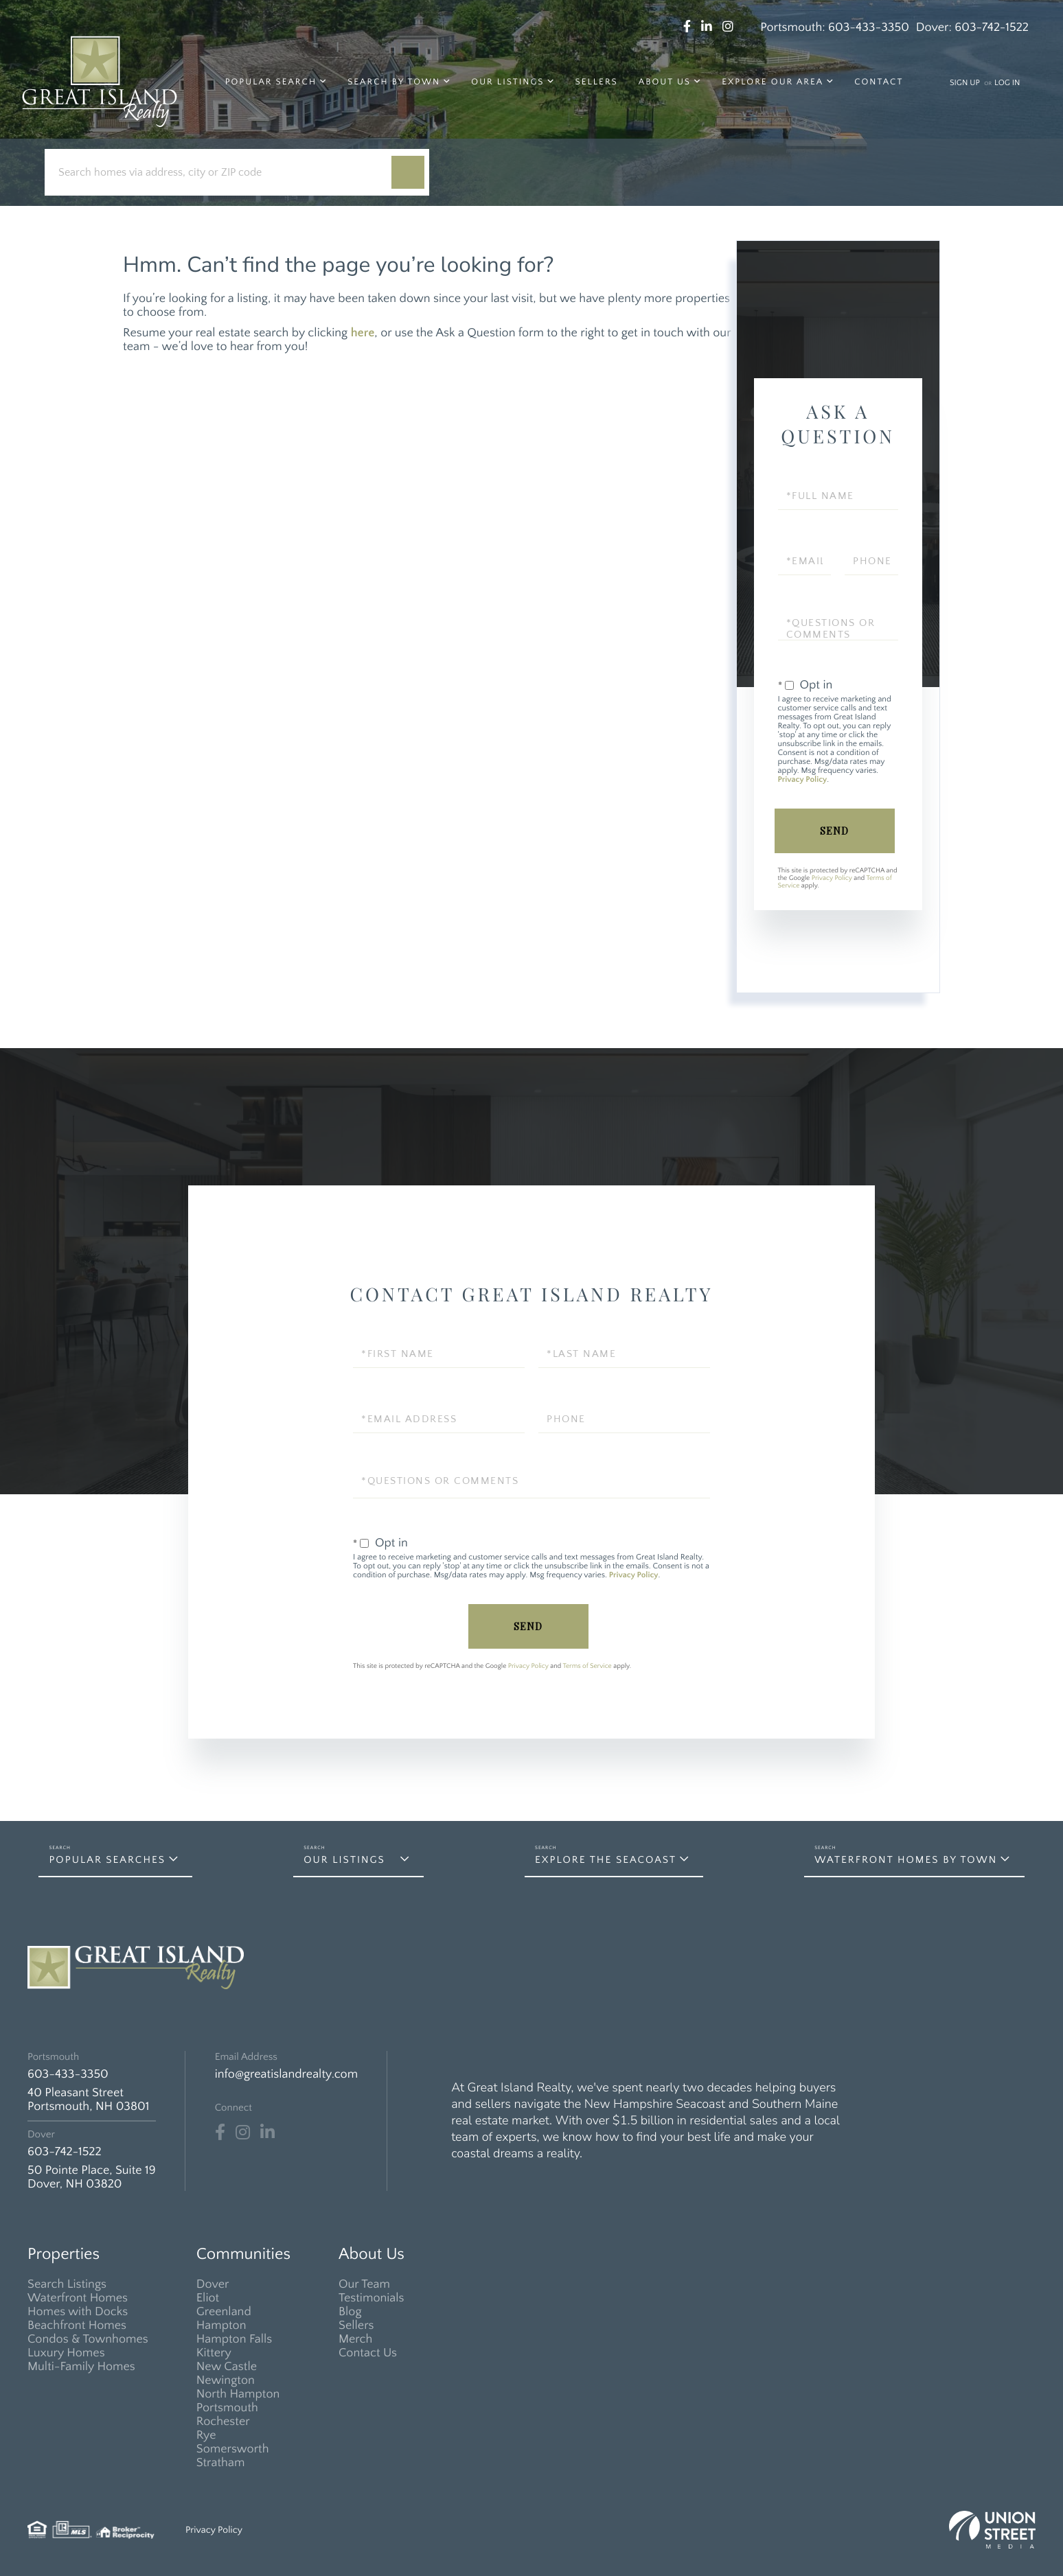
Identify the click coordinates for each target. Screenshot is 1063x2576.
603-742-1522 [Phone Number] (64, 2152)
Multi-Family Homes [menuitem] (81, 2367)
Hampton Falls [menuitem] (234, 2339)
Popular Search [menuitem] (271, 82)
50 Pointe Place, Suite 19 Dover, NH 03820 (91, 2177)
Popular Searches (107, 1860)
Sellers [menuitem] (596, 82)
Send (834, 830)
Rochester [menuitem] (223, 2421)
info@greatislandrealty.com (286, 2074)
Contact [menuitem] (878, 82)
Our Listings (344, 1860)
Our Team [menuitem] (364, 2284)
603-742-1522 (992, 27)
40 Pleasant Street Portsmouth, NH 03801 (88, 2099)
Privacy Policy (802, 780)
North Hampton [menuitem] (238, 2394)
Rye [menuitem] (206, 2435)
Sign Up (965, 83)
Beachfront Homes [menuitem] (76, 2325)
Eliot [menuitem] (207, 2298)
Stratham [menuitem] (220, 2463)
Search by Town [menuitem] (393, 82)
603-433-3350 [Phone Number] (67, 2074)
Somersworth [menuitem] (232, 2449)
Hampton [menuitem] (221, 2325)
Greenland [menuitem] (223, 2312)
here (363, 333)
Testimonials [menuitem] (371, 2298)
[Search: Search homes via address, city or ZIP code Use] (223, 172)
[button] (407, 172)
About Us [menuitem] (665, 82)
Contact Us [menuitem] (368, 2353)
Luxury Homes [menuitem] (66, 2353)
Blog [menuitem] (350, 2312)
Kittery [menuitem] (213, 2353)
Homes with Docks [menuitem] (77, 2312)
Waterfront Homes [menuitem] (77, 2298)
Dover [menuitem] (212, 2284)
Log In (1007, 83)
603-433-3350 (868, 27)
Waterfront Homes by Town (905, 1860)
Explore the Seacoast (605, 1860)
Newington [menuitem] (225, 2380)
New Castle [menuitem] (226, 2367)
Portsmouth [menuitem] (227, 2408)
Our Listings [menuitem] (507, 82)
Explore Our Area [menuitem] (772, 82)
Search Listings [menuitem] (66, 2284)
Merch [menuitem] (355, 2339)
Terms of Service (587, 1666)
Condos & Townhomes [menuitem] (87, 2339)
